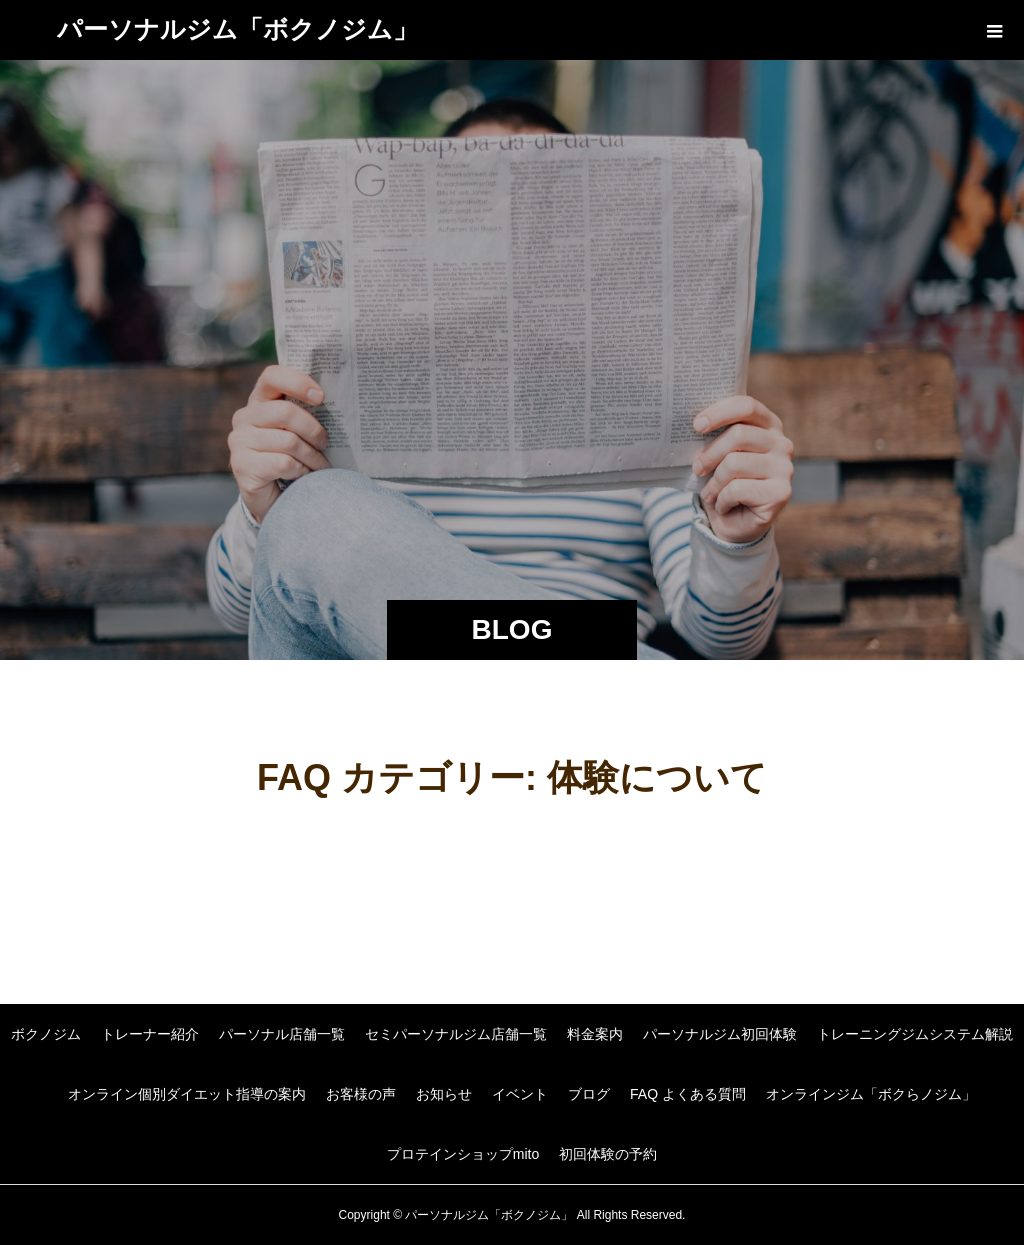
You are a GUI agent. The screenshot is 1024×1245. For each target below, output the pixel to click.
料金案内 (595, 1034)
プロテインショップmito (463, 1154)
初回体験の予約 (608, 1154)
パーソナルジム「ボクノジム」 (237, 29)
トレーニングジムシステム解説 (915, 1034)
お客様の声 (361, 1094)
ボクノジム (46, 1034)
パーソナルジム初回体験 (720, 1034)
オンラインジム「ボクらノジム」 (871, 1094)
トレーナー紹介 (150, 1034)
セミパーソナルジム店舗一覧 (456, 1034)
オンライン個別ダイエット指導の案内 (187, 1094)
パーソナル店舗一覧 (282, 1034)
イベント (520, 1094)
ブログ (589, 1094)
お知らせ (444, 1094)
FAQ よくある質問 (688, 1094)
